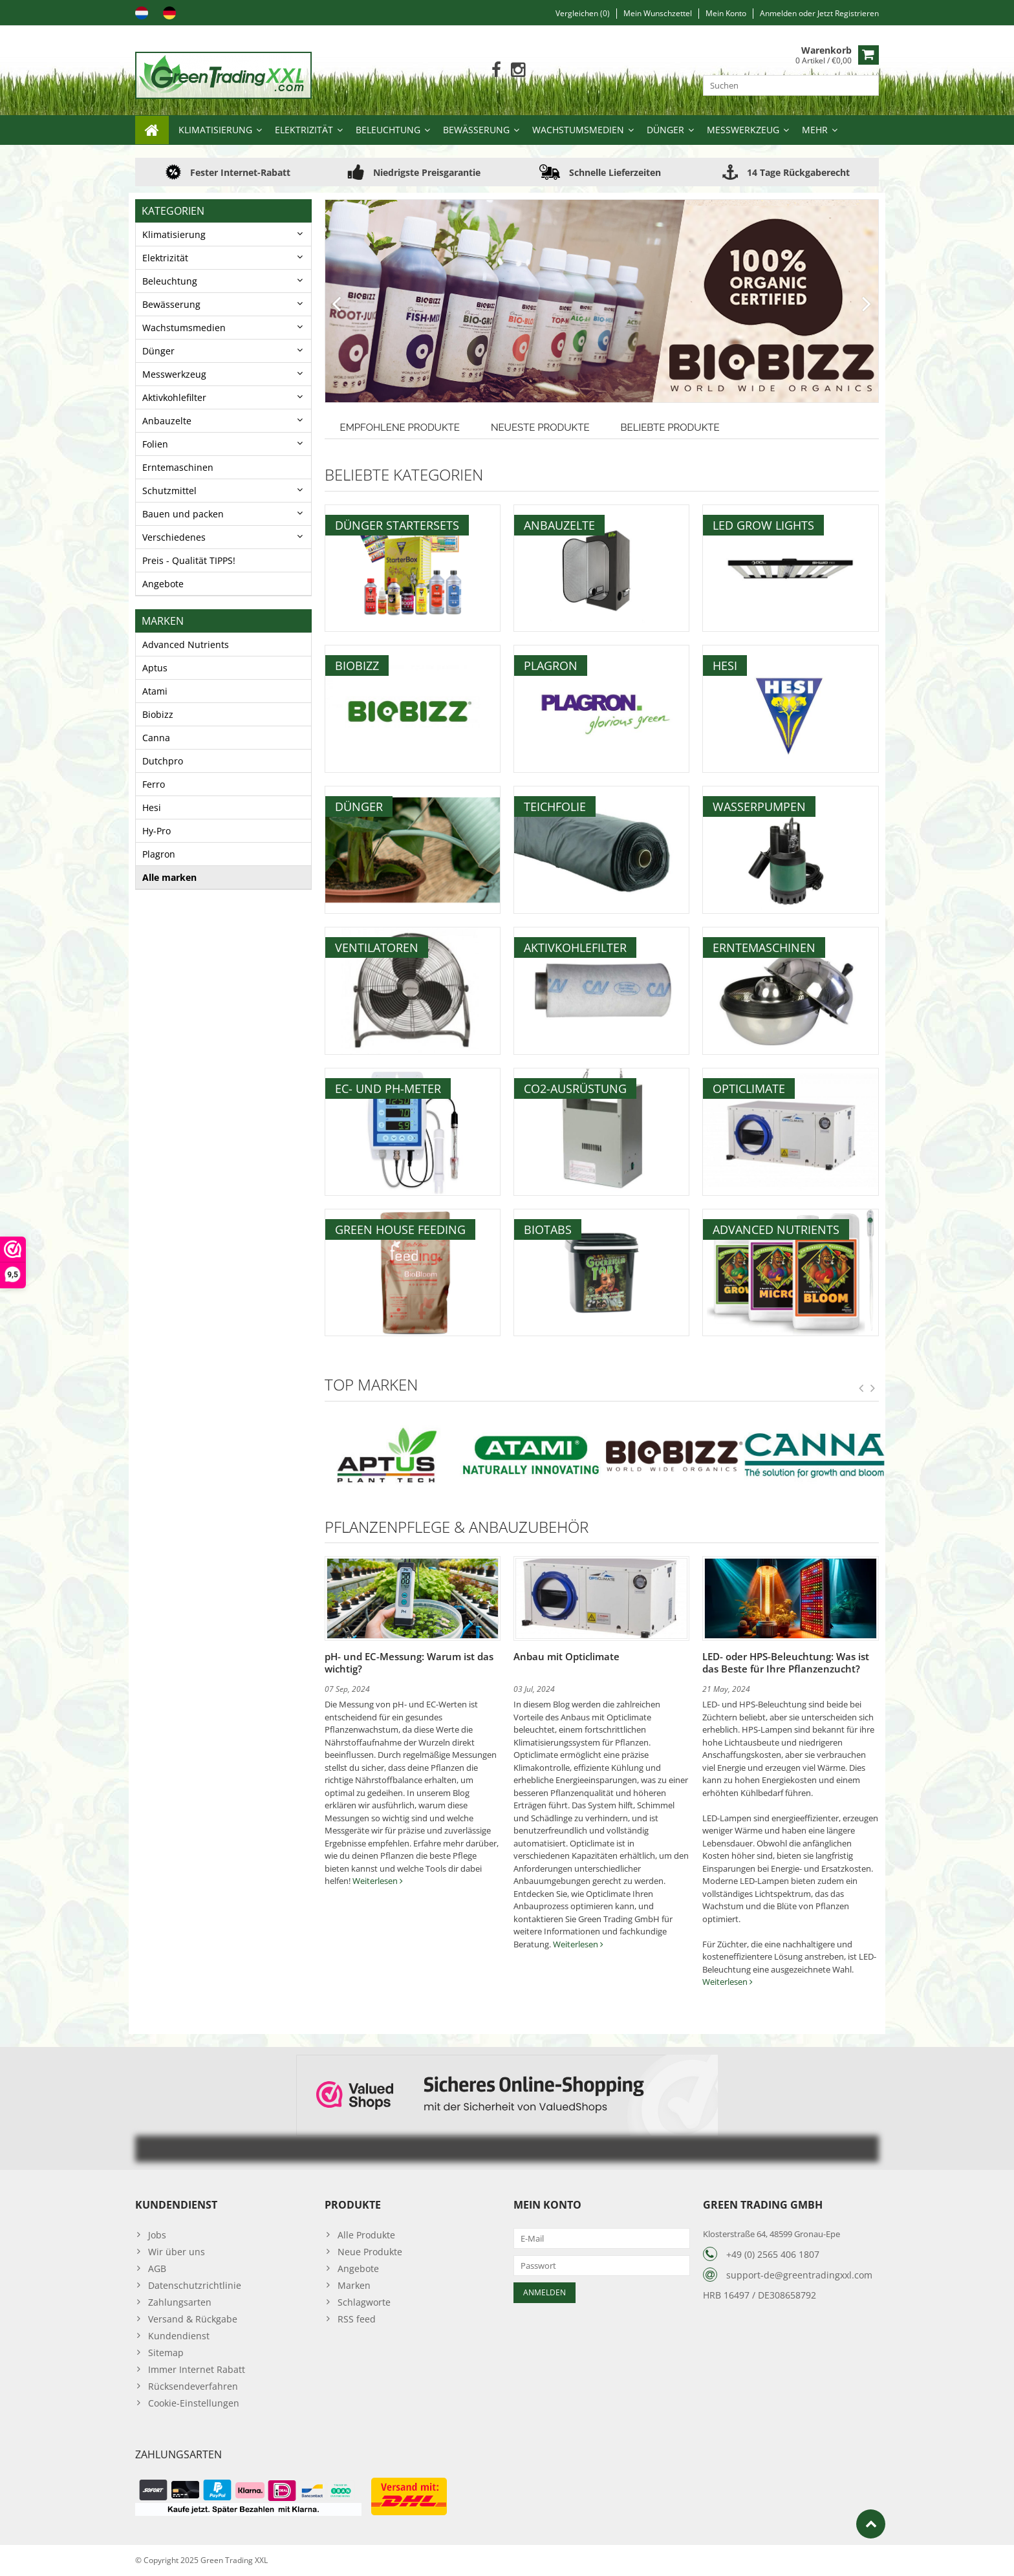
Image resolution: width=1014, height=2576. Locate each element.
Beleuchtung (388, 130)
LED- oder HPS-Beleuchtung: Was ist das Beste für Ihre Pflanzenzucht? (785, 1662)
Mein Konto (726, 13)
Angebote (163, 584)
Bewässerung (476, 130)
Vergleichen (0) (583, 13)
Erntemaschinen (177, 467)
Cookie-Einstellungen (193, 2403)
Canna (156, 737)
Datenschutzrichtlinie (194, 2285)
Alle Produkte (366, 2235)
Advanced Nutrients (185, 644)
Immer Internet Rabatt (196, 2369)
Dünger (665, 130)
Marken (354, 2285)
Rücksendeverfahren (193, 2386)
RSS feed (357, 2319)
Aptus (154, 668)
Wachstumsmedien (578, 130)
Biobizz (157, 714)
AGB (157, 2268)
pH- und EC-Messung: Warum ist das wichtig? (409, 1662)
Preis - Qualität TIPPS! (188, 560)
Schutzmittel (169, 490)
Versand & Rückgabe (192, 2319)
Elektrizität (304, 130)
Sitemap (166, 2352)
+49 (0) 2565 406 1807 (772, 2254)
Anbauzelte (166, 421)
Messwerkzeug (743, 130)
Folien (155, 444)
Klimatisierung (215, 130)
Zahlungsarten (179, 2302)
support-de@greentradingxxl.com (799, 2275)
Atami (154, 691)
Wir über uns (176, 2252)
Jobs (157, 2235)
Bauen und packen (183, 514)
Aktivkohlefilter (174, 397)
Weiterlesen (377, 1881)
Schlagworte (364, 2302)
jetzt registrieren (848, 13)
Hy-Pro (156, 831)
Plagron (158, 854)
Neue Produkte (370, 2252)
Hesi (151, 807)
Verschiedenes (174, 537)
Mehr (815, 130)
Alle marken (169, 877)
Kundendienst (179, 2336)
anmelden (779, 13)
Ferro (153, 784)
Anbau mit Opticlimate (566, 1656)
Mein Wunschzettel (657, 13)
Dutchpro (162, 761)
